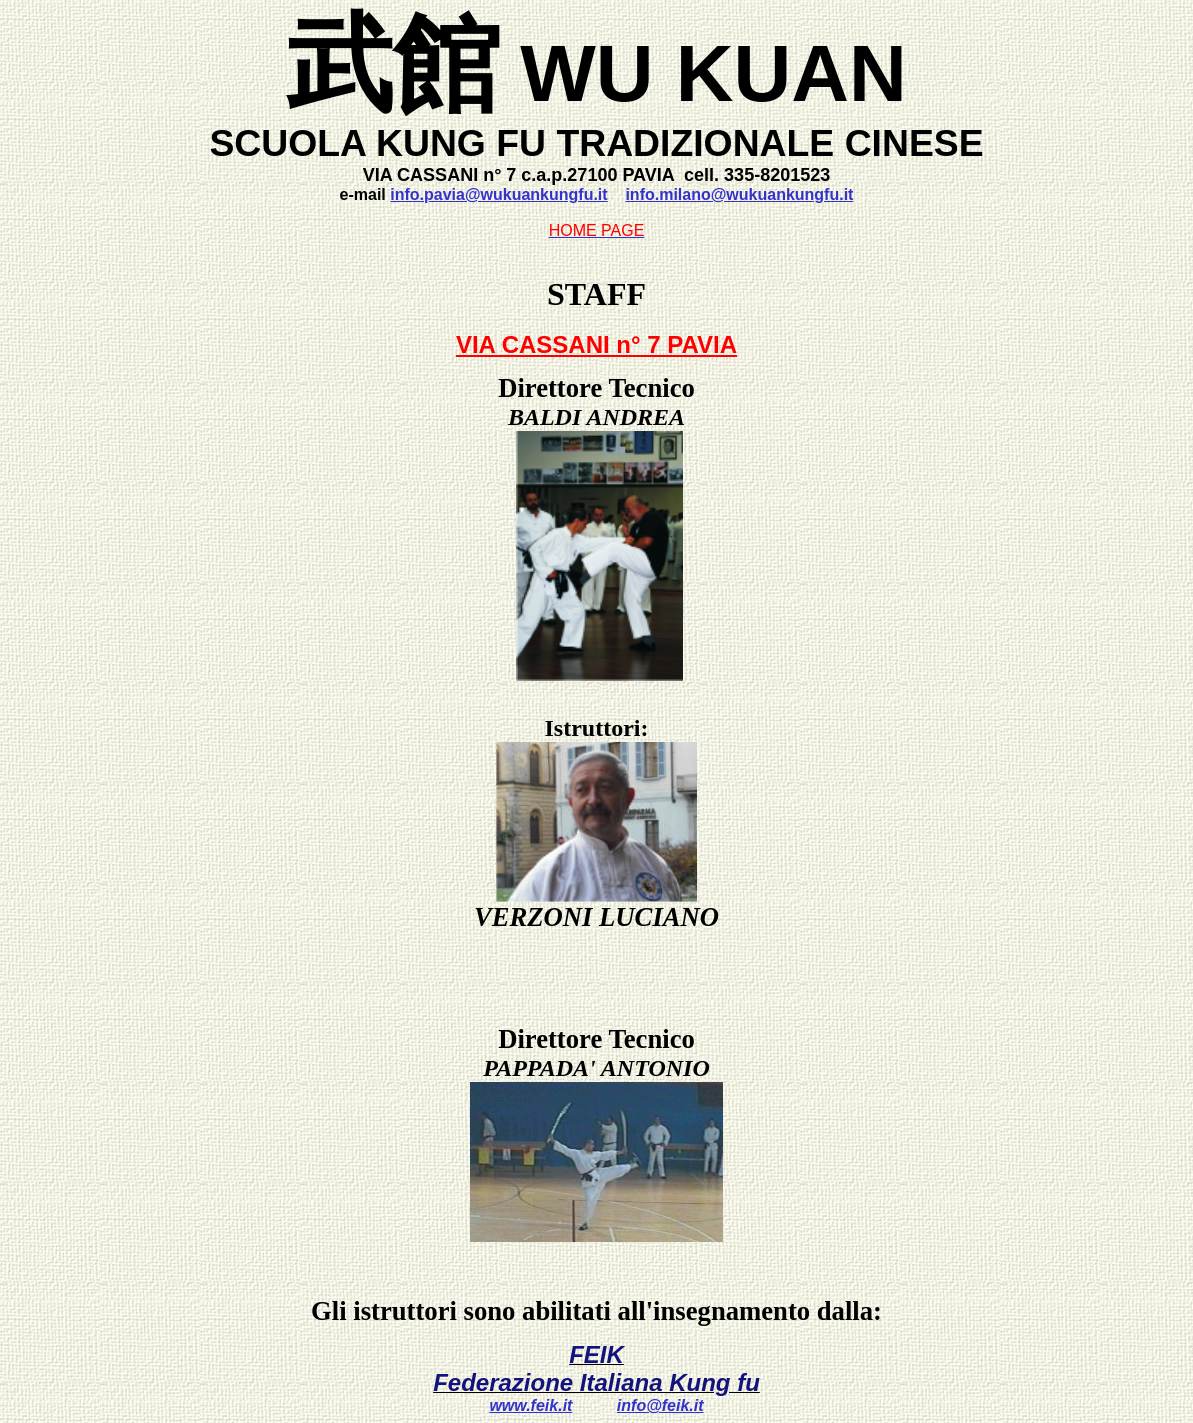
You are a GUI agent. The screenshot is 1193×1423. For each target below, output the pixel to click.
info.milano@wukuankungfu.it (739, 194)
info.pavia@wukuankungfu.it (498, 194)
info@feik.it (660, 1405)
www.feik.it (530, 1405)
